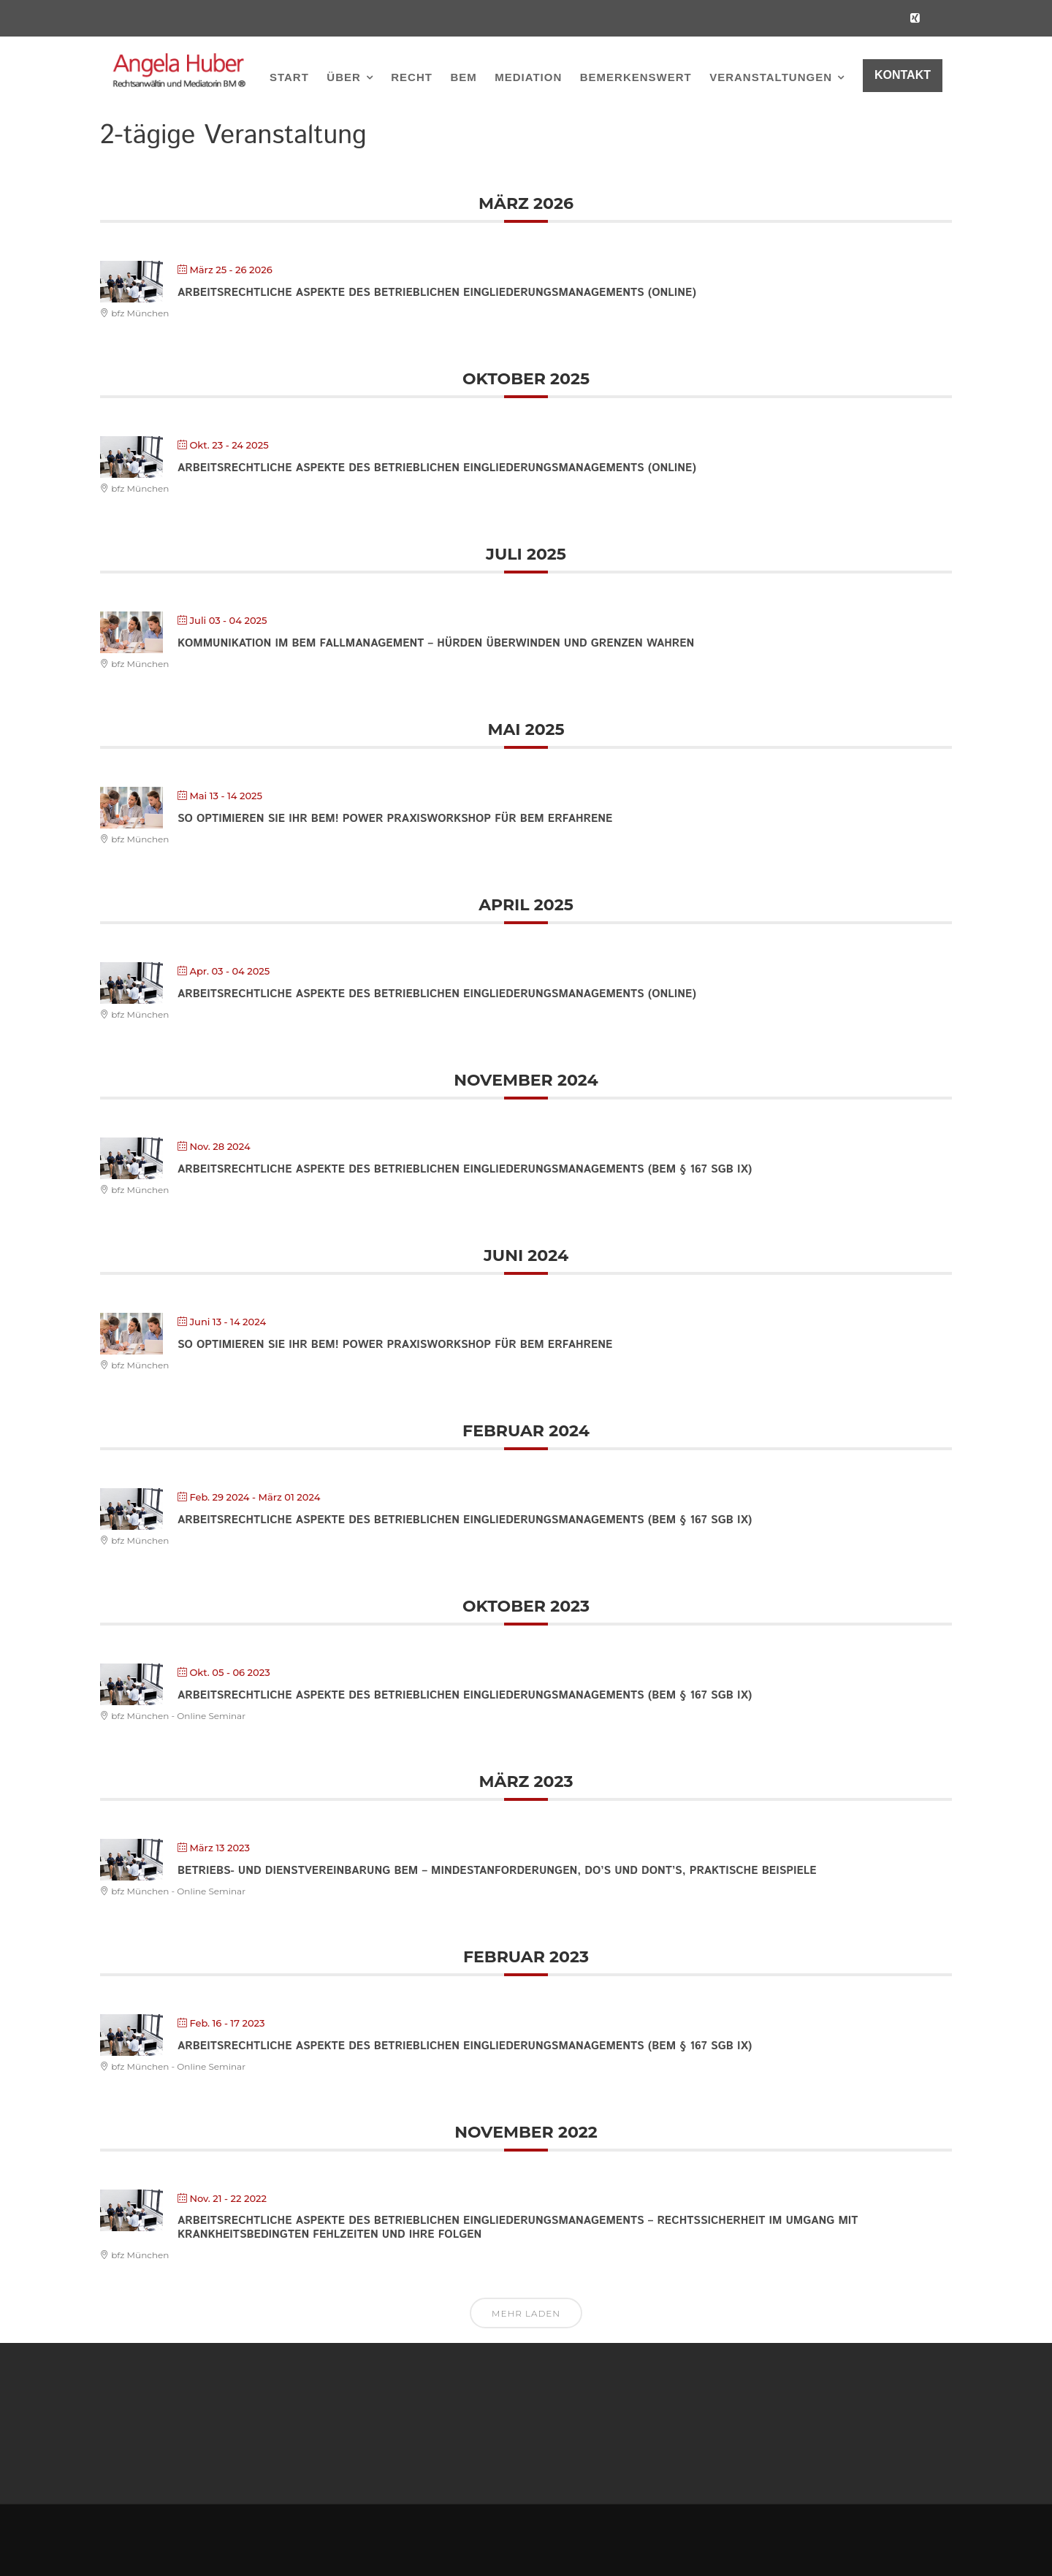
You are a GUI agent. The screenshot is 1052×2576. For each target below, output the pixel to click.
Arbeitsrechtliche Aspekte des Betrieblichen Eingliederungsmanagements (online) (437, 292)
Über (344, 77)
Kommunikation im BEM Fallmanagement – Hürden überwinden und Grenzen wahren (436, 643)
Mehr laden (526, 2313)
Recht (411, 77)
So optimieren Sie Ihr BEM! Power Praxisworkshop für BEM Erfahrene (395, 818)
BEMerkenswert (636, 77)
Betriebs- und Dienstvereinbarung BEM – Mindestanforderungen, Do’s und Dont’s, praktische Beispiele (497, 1870)
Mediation (528, 77)
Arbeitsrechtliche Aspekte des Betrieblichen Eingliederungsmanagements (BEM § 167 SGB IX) (465, 1169)
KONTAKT (902, 75)
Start (289, 77)
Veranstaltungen (770, 77)
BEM (463, 77)
